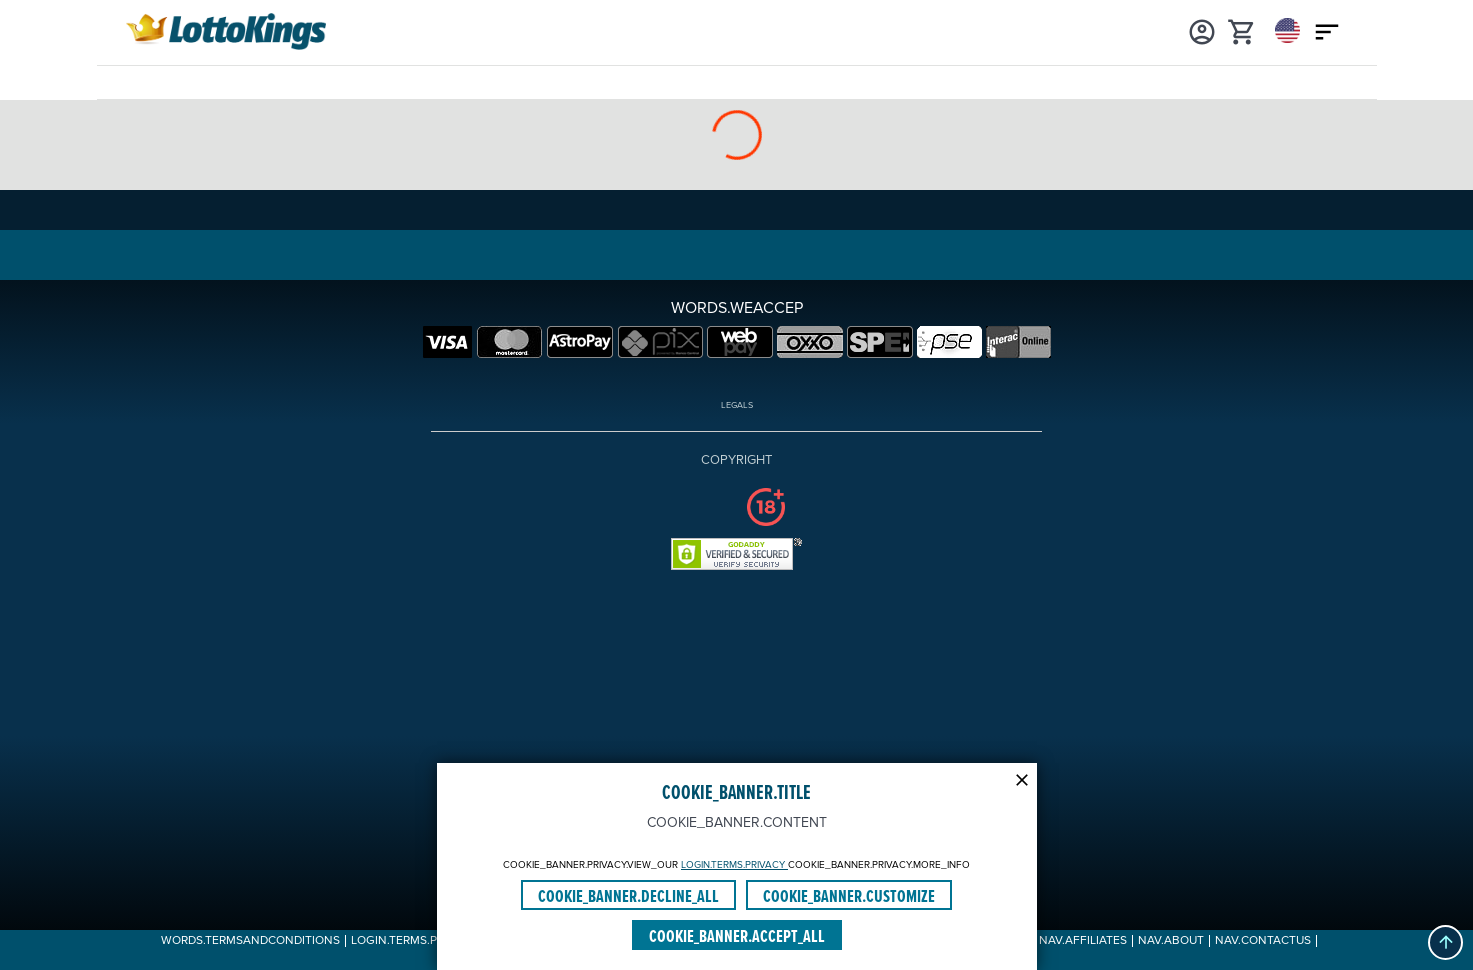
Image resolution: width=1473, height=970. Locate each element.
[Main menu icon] (1327, 30)
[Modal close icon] (1022, 778)
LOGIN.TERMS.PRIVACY (734, 865)
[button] (1445, 942)
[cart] (1242, 30)
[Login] (1202, 30)
